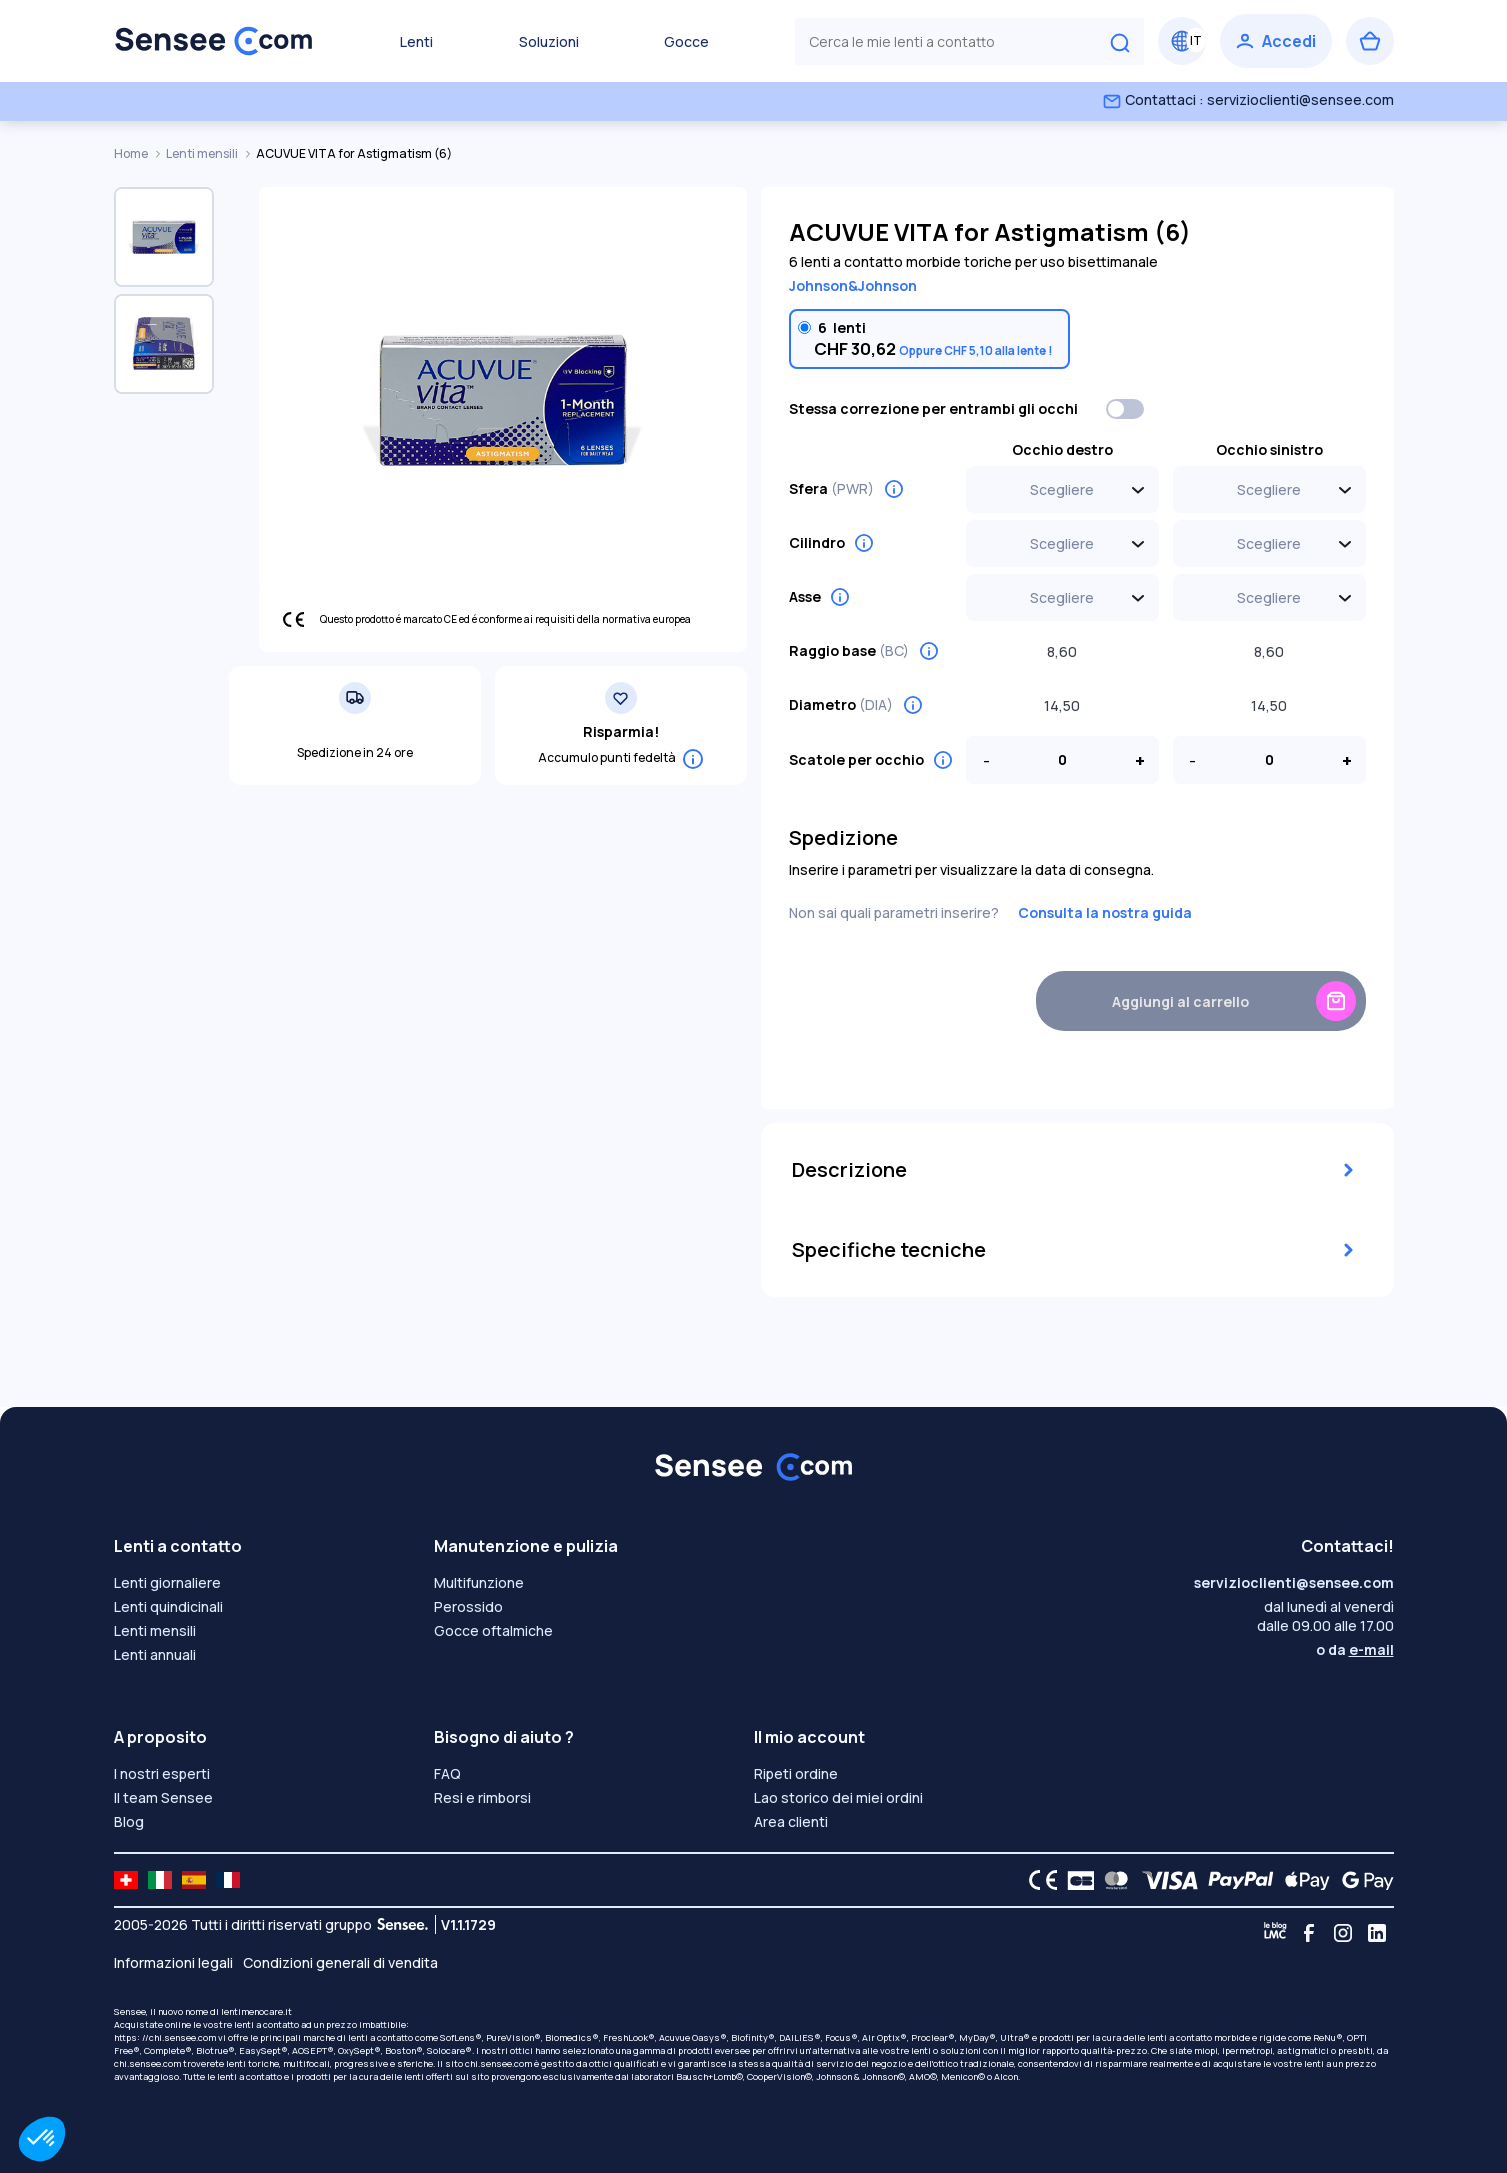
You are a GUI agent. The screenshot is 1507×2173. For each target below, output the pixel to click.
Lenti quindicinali (168, 1606)
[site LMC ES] (194, 1880)
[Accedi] (1276, 41)
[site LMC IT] (160, 1880)
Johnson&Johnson (853, 285)
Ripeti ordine (796, 1773)
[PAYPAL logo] (1236, 1880)
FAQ (447, 1773)
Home (132, 153)
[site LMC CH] (126, 1880)
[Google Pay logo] (1362, 1880)
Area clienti (791, 1821)
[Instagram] (1343, 1933)
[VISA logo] (1164, 1880)
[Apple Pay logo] (1302, 1880)
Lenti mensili (203, 153)
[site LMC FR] (228, 1880)
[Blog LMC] (1275, 1933)
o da (1355, 1649)
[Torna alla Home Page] (214, 41)
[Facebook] (1309, 1933)
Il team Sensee (163, 1797)
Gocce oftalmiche (493, 1630)
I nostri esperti (162, 1773)
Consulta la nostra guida (1105, 912)
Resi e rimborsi (482, 1797)
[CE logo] (1038, 1880)
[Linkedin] (1377, 1933)
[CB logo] (1075, 1880)
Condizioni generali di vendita (340, 1962)
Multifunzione (479, 1582)
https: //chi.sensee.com (165, 2037)
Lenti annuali (155, 1654)
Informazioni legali (173, 1962)
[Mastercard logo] (1112, 1880)
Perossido (468, 1606)
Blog (129, 1821)
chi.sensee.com (147, 2063)
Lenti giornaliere (167, 1582)
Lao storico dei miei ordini (838, 1797)
